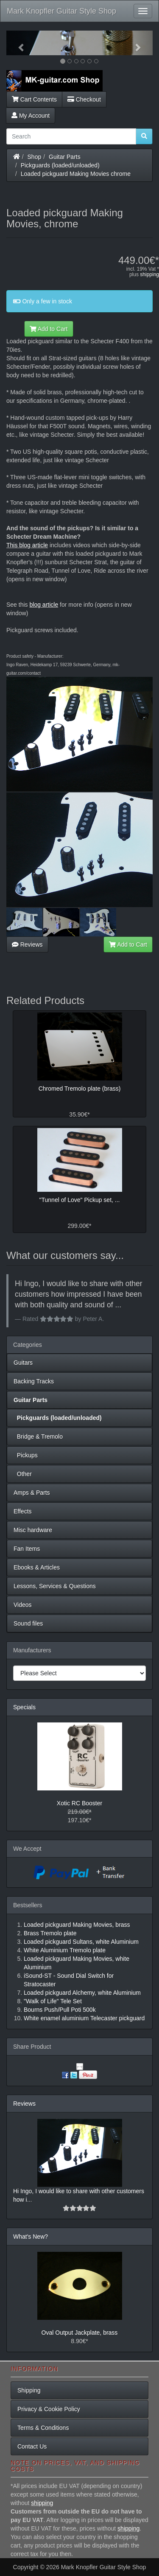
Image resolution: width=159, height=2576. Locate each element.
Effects (23, 1511)
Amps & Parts (32, 1492)
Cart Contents (34, 99)
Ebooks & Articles (37, 1567)
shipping (149, 274)
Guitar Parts (65, 156)
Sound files (28, 1623)
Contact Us (32, 2446)
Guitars (23, 1362)
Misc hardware (33, 1530)
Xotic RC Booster (79, 1803)
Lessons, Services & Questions (55, 1586)
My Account (30, 115)
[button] (17, 43)
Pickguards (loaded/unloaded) (60, 165)
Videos (23, 1604)
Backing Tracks (34, 1381)
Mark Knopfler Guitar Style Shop (61, 11)
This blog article (27, 545)
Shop (35, 156)
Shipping (29, 2390)
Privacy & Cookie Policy (48, 2409)
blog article (43, 604)
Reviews (27, 944)
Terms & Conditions (43, 2427)
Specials (24, 1707)
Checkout (84, 99)
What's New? (30, 2236)
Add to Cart (49, 328)
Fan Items (27, 1548)
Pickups (26, 1455)
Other (23, 1473)
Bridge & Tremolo (38, 1436)
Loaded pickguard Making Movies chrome (76, 173)
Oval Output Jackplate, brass (80, 2332)
